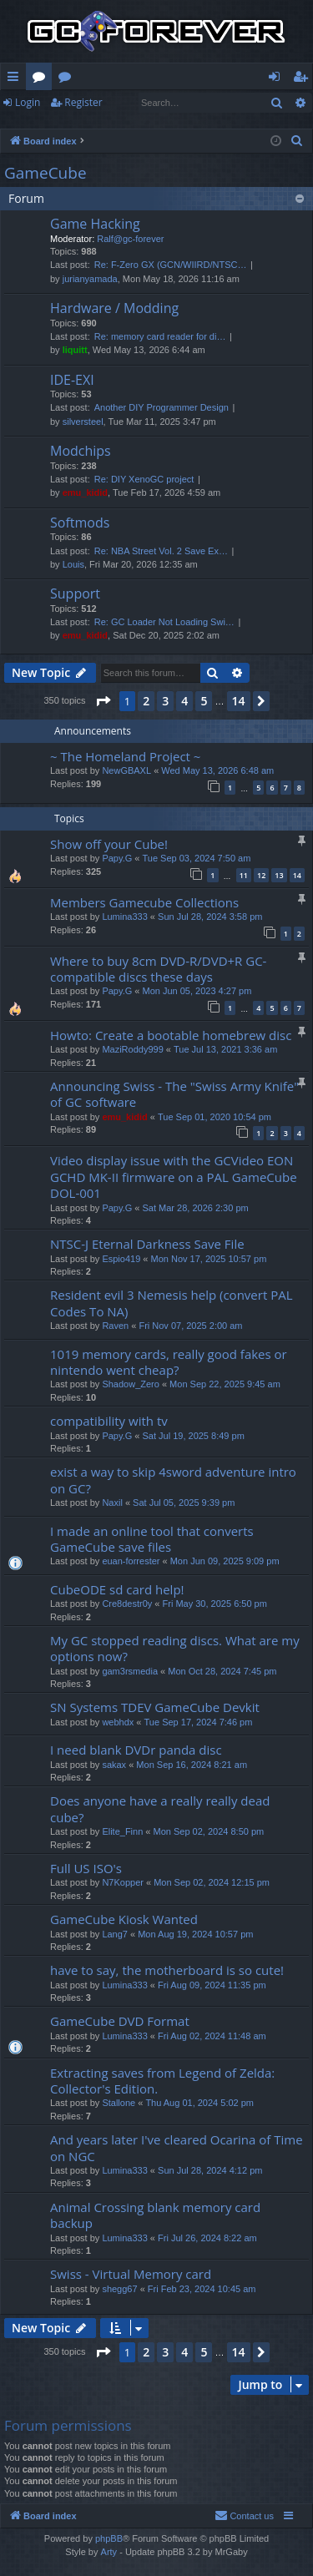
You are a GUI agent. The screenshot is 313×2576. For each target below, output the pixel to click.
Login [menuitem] (277, 79)
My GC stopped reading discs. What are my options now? (175, 1648)
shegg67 (119, 2289)
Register (83, 102)
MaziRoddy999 (132, 1049)
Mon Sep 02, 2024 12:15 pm (212, 1882)
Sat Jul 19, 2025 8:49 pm (193, 1436)
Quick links (16, 79)
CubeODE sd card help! (117, 1589)
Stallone (118, 2103)
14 (297, 875)
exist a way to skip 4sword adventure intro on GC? (173, 1479)
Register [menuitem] (304, 79)
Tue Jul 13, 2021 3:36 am (225, 1049)
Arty (109, 2552)
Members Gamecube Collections (144, 902)
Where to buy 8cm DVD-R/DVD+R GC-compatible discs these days (158, 968)
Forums (42, 79)
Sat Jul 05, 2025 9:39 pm (184, 1503)
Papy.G (117, 858)
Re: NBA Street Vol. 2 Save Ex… (161, 551)
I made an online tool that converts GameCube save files (152, 1539)
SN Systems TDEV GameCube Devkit (155, 1707)
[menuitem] (297, 141)
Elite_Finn (122, 1831)
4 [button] (184, 701)
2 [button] (146, 701)
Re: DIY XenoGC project (144, 479)
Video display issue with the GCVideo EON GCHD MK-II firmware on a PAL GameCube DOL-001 (173, 1176)
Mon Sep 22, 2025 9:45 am (224, 1384)
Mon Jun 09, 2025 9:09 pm (225, 1561)
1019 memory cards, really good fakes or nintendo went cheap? (168, 1362)
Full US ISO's (86, 1868)
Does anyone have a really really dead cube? (160, 1808)
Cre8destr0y (127, 1604)
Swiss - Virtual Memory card (130, 2273)
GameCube (45, 173)
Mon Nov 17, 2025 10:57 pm (208, 1259)
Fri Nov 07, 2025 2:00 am (190, 1326)
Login (27, 102)
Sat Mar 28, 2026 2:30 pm (195, 1208)
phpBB (109, 2538)
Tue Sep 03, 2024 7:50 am (196, 858)
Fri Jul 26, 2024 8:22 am (207, 2238)
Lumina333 (124, 917)
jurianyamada (90, 279)
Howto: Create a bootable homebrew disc (170, 1035)
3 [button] (165, 701)
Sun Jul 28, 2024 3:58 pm (210, 917)
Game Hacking (95, 224)
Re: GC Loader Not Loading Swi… (164, 622)
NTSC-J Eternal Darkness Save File (147, 1243)
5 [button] (203, 701)
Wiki (68, 79)
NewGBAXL (126, 770)
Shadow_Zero (130, 1384)
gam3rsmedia (130, 1671)
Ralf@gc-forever (130, 239)
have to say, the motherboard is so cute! (167, 1970)
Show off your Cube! (109, 844)
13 (279, 875)
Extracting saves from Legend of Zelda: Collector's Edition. (162, 2080)
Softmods (79, 522)
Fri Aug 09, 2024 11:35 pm (212, 1985)
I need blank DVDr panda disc (136, 1749)
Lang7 (115, 1934)
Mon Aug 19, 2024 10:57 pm (195, 1934)
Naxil (112, 1503)
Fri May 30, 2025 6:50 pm (215, 1604)
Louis (73, 564)
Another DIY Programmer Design (161, 407)
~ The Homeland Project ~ (125, 756)
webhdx (118, 1722)
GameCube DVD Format (119, 2021)
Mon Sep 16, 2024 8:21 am (191, 1765)
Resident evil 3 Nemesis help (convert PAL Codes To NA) (171, 1302)
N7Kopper (123, 1882)
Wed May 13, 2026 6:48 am (217, 770)
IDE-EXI (72, 380)
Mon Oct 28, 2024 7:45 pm (222, 1671)
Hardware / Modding (114, 308)
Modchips (80, 451)
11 (244, 875)
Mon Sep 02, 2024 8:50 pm (209, 1831)
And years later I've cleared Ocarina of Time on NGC (176, 2147)
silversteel (83, 422)
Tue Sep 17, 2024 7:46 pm (198, 1722)
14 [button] (238, 701)
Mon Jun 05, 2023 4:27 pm (196, 991)
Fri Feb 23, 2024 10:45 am (202, 2289)
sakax (114, 1765)
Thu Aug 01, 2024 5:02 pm (199, 2103)
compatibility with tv (109, 1420)
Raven (115, 1326)
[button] (102, 701)
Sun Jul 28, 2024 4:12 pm (210, 2170)
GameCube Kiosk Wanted (124, 1919)
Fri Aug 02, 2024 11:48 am (212, 2036)
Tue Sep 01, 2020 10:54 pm (214, 1117)
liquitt (75, 350)
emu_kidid (85, 492)
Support (75, 593)
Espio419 (121, 1259)
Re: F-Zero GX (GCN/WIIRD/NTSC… (170, 265)
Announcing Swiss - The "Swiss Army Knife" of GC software (174, 1094)
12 (261, 875)
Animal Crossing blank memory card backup (155, 2215)
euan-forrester (130, 1561)
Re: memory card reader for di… (160, 336)
